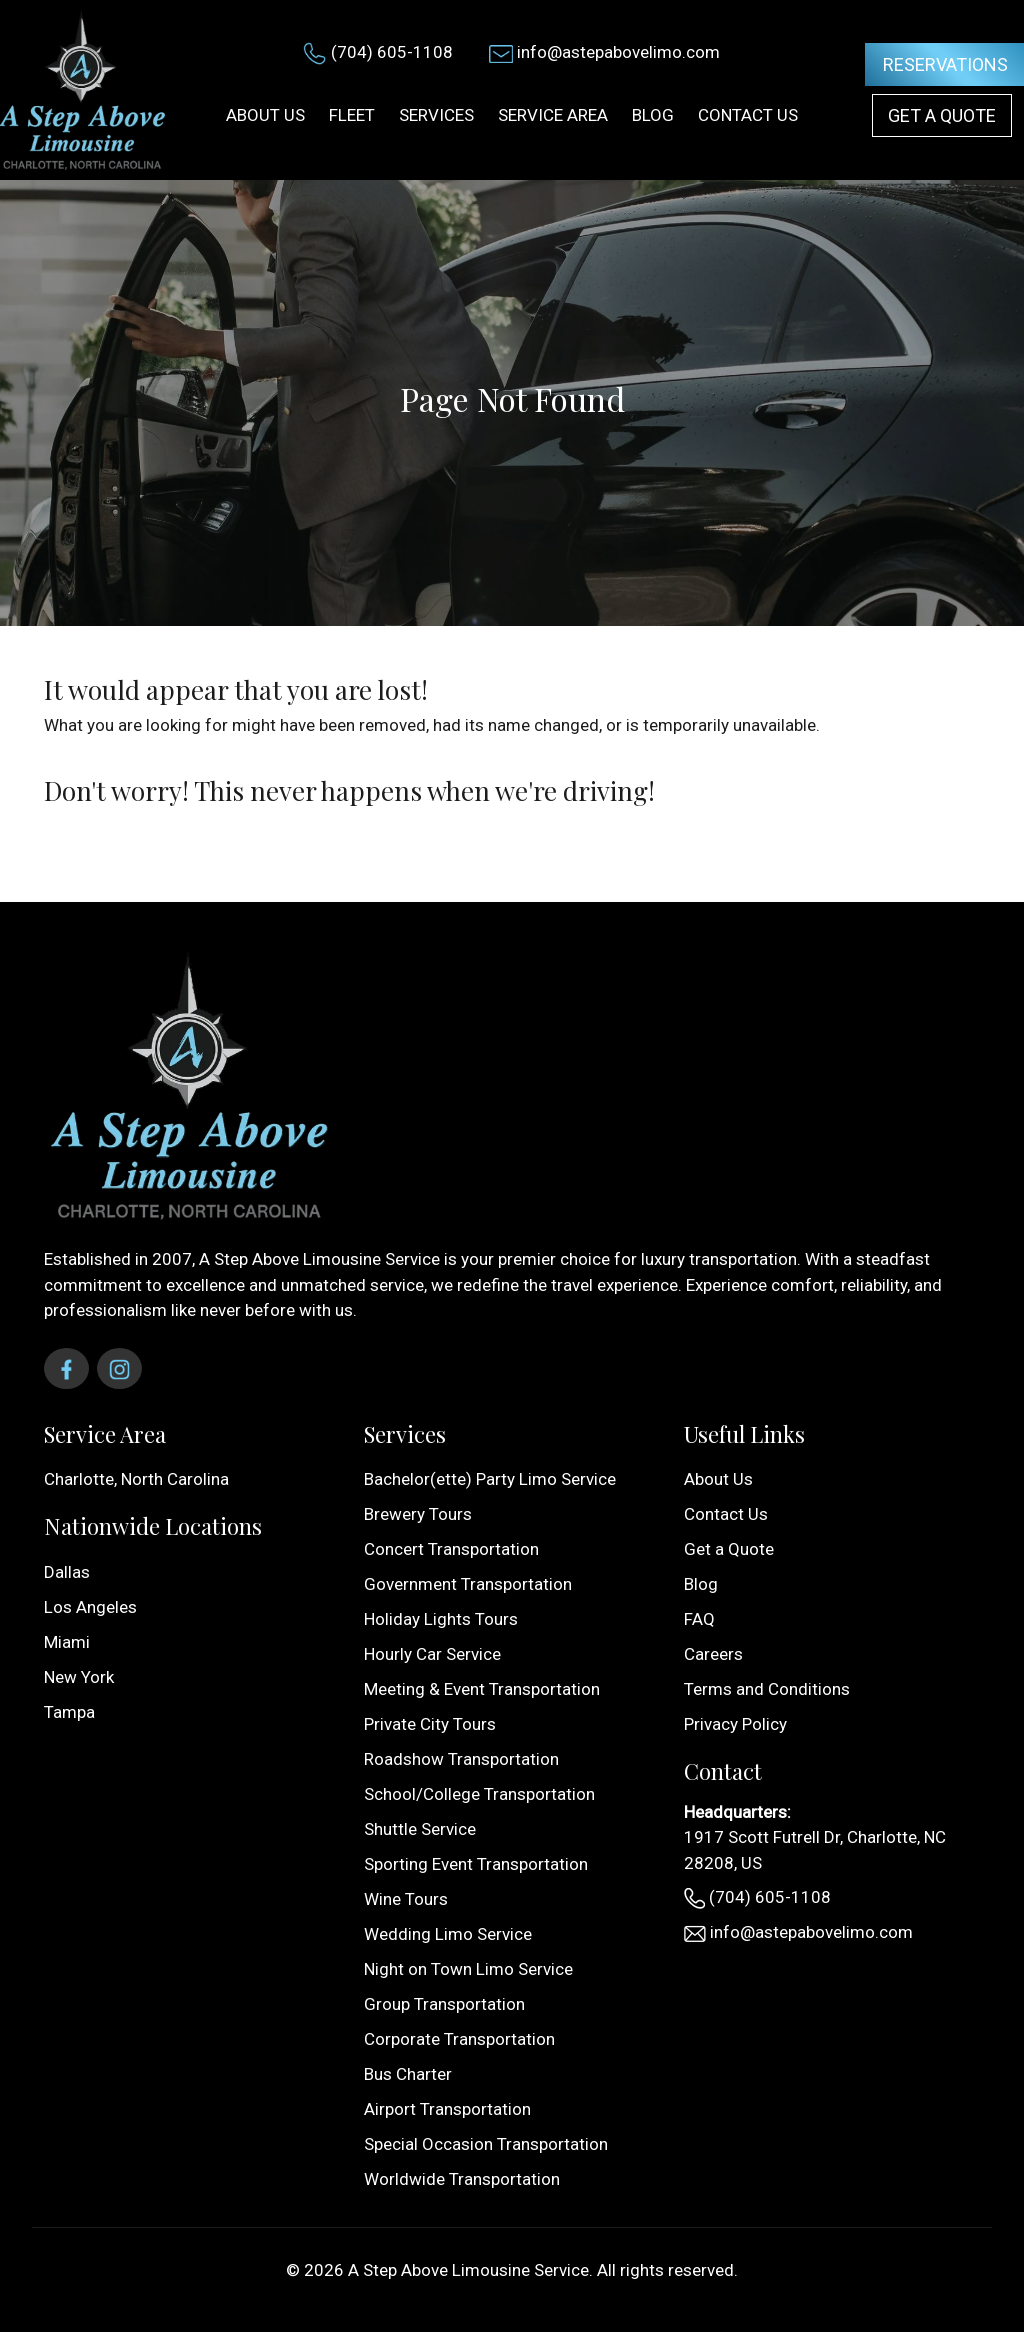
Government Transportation (468, 1584)
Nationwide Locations (153, 1526)
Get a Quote (942, 115)
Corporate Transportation (459, 2039)
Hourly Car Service (432, 1654)
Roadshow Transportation (461, 1759)
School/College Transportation (479, 1794)
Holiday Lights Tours (441, 1619)
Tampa (69, 1712)
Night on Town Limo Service (468, 1969)
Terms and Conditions (767, 1689)
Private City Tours (430, 1724)
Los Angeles (90, 1607)
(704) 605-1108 (392, 52)
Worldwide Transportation (462, 2179)
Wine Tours (406, 1899)
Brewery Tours (418, 1514)
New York (79, 1677)
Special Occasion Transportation (486, 2144)
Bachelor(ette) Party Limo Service (490, 1479)
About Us (718, 1479)
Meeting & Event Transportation (482, 1689)
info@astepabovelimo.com (618, 52)
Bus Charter (408, 2074)
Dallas (67, 1572)
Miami (67, 1642)
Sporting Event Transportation (476, 1864)
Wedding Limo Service (448, 1934)
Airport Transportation (447, 2109)
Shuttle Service (420, 1829)
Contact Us (726, 1514)
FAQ (699, 1619)
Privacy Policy (735, 1724)
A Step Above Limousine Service (468, 2270)
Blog (701, 1584)
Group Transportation (444, 2004)
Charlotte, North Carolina (136, 1479)
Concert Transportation (451, 1549)
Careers (713, 1654)
